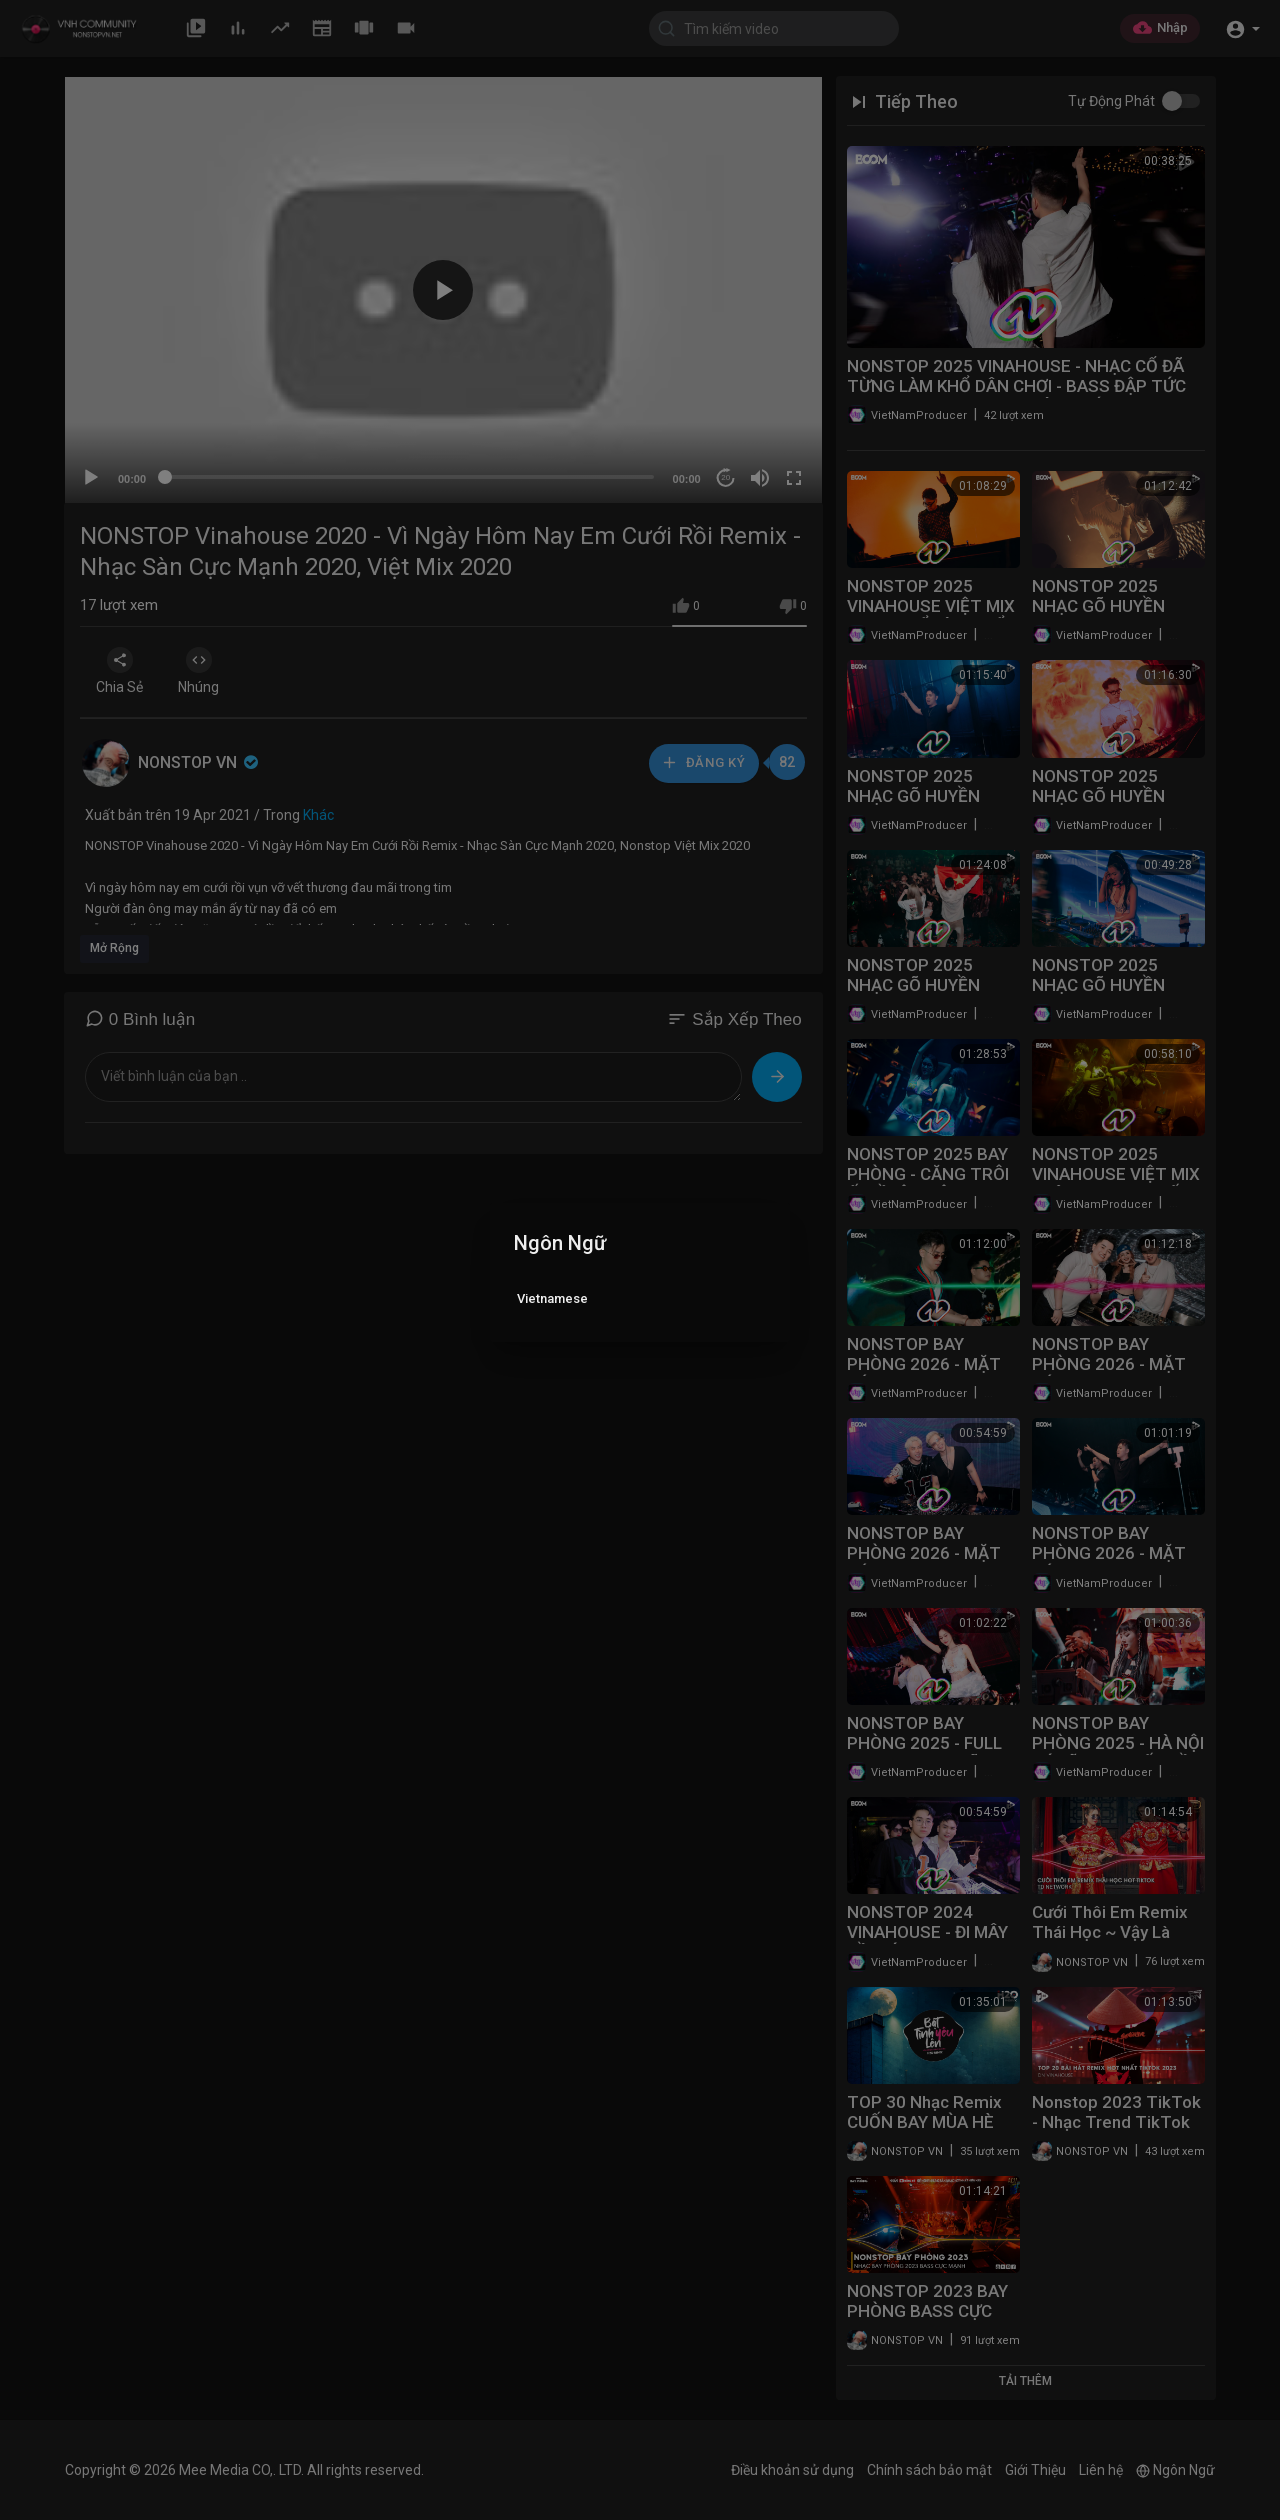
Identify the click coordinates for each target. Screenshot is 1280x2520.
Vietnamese (552, 1298)
